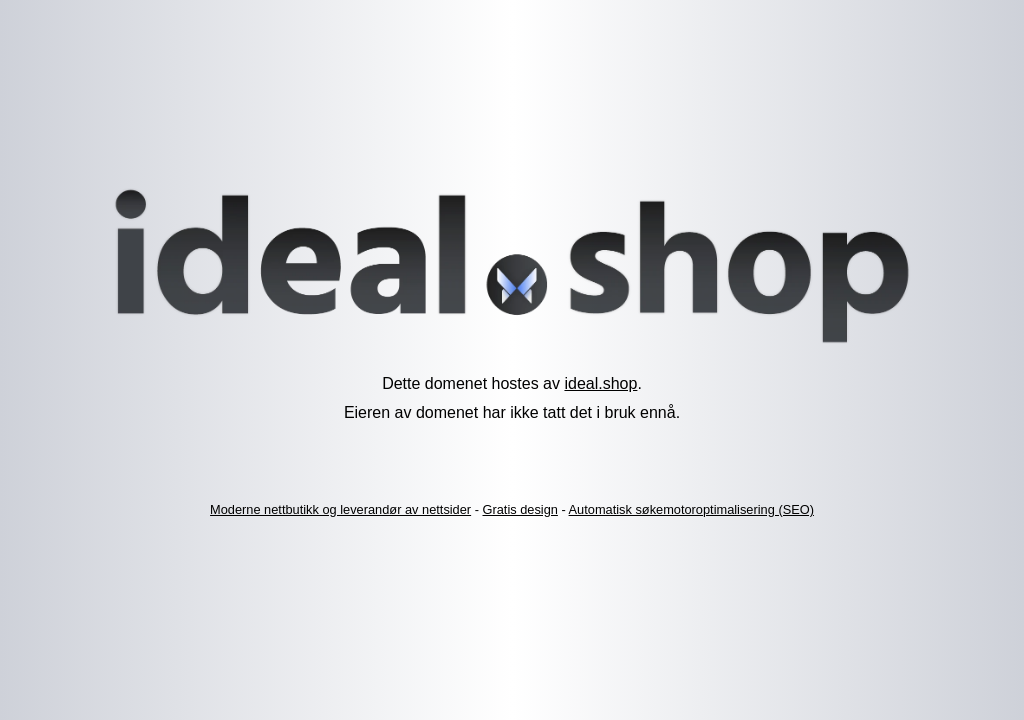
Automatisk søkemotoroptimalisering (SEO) (691, 509)
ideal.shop (600, 383)
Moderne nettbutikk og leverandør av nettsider (340, 509)
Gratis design (520, 509)
